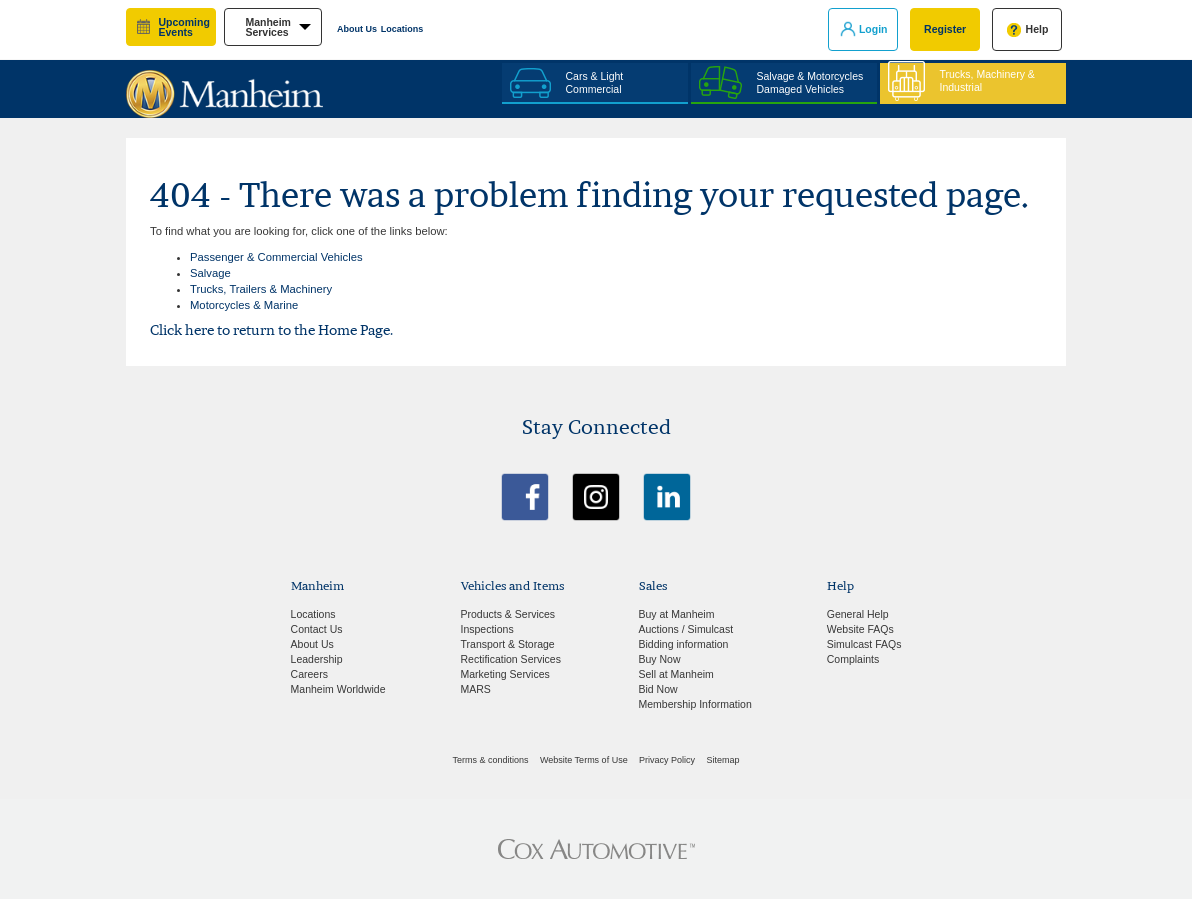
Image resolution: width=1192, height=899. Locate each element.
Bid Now (658, 689)
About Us (357, 29)
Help (1037, 29)
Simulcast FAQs (864, 644)
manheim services (268, 27)
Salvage (210, 273)
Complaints (853, 659)
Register (945, 29)
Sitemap (722, 760)
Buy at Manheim (677, 614)
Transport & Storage (508, 644)
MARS (476, 689)
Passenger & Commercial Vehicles (276, 257)
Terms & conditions (491, 760)
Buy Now (660, 659)
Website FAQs (860, 629)
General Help (858, 614)
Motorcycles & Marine (244, 305)
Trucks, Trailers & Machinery (261, 289)
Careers (309, 674)
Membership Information (695, 704)
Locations (402, 29)
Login (873, 29)
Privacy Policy (667, 760)
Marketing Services (505, 674)
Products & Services (508, 614)
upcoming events (184, 27)
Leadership (317, 659)
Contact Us (317, 629)
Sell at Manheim (676, 674)
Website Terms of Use (584, 760)
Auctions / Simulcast (686, 629)
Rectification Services (511, 659)
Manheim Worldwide (338, 689)
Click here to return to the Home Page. (271, 330)
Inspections (487, 629)
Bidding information (684, 644)
